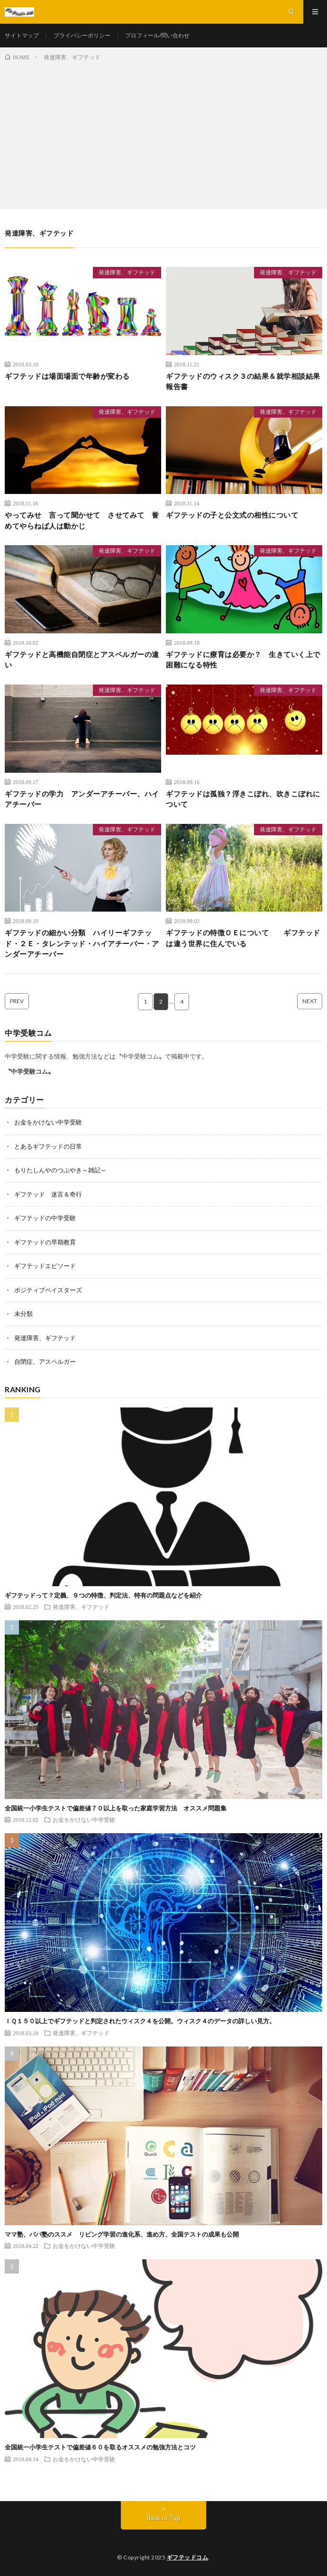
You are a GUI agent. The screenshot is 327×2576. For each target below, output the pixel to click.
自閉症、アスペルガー (45, 1361)
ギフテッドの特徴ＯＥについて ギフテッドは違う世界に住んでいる (243, 938)
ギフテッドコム (188, 2557)
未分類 (23, 1313)
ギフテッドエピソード (45, 1266)
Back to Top (164, 2517)
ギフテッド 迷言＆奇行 (48, 1194)
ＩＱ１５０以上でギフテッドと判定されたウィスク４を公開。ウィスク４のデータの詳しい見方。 (140, 2021)
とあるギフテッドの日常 (48, 1146)
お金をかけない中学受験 (48, 1122)
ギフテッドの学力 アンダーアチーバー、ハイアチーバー (82, 799)
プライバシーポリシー (82, 35)
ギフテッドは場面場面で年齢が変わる (67, 376)
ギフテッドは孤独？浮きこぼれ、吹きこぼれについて (243, 799)
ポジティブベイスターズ (48, 1290)
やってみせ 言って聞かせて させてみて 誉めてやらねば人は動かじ (82, 520)
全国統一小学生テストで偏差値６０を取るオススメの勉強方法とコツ (100, 2447)
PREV (17, 1001)
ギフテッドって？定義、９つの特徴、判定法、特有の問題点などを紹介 (103, 1595)
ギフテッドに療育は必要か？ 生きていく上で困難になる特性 (243, 659)
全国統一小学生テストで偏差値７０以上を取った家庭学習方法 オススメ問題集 (116, 1808)
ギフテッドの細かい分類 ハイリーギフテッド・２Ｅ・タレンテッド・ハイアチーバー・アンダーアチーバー (82, 943)
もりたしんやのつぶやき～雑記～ (60, 1170)
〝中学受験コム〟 (29, 1071)
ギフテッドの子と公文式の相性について (232, 515)
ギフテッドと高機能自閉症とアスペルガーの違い (82, 659)
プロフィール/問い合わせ (157, 35)
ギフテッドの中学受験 (45, 1218)
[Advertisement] (163, 133)
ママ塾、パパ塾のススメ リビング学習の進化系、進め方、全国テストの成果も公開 (122, 2234)
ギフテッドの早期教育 (45, 1242)
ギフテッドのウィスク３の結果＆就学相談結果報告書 (243, 381)
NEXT (309, 1001)
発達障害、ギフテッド (127, 272)
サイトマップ (22, 35)
